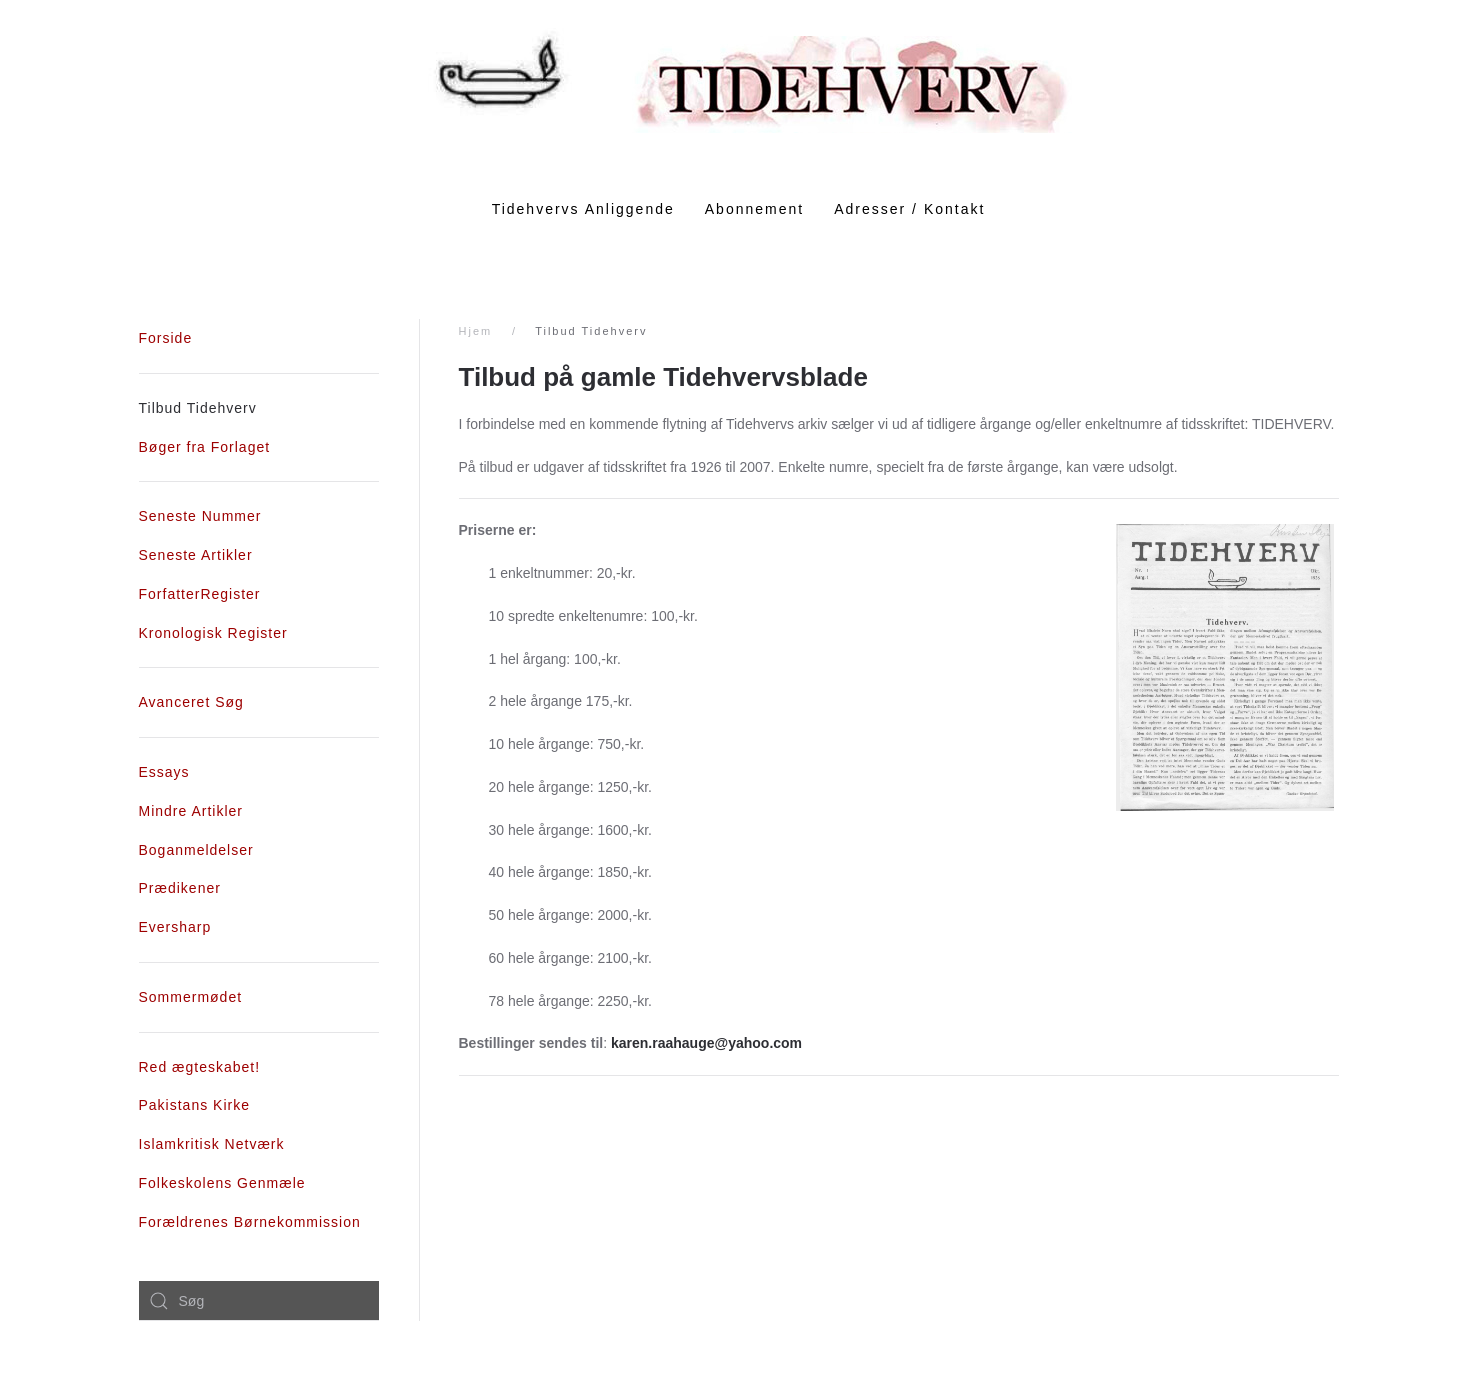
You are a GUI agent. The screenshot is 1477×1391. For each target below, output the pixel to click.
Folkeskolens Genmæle (222, 1183)
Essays (164, 772)
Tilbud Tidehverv (198, 408)
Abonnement (754, 209)
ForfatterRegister (200, 594)
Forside (166, 338)
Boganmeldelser (196, 850)
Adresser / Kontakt (909, 209)
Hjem (476, 331)
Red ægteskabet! (200, 1067)
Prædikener (180, 888)
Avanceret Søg (191, 702)
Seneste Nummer (200, 516)
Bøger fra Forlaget (205, 447)
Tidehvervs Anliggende (583, 209)
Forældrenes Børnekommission (250, 1222)
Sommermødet (191, 997)
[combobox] (259, 1301)
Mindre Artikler (191, 811)
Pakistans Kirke (194, 1105)
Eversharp (175, 927)
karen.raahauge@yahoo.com (706, 1043)
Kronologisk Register (213, 633)
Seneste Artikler (196, 555)
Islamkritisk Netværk (212, 1144)
